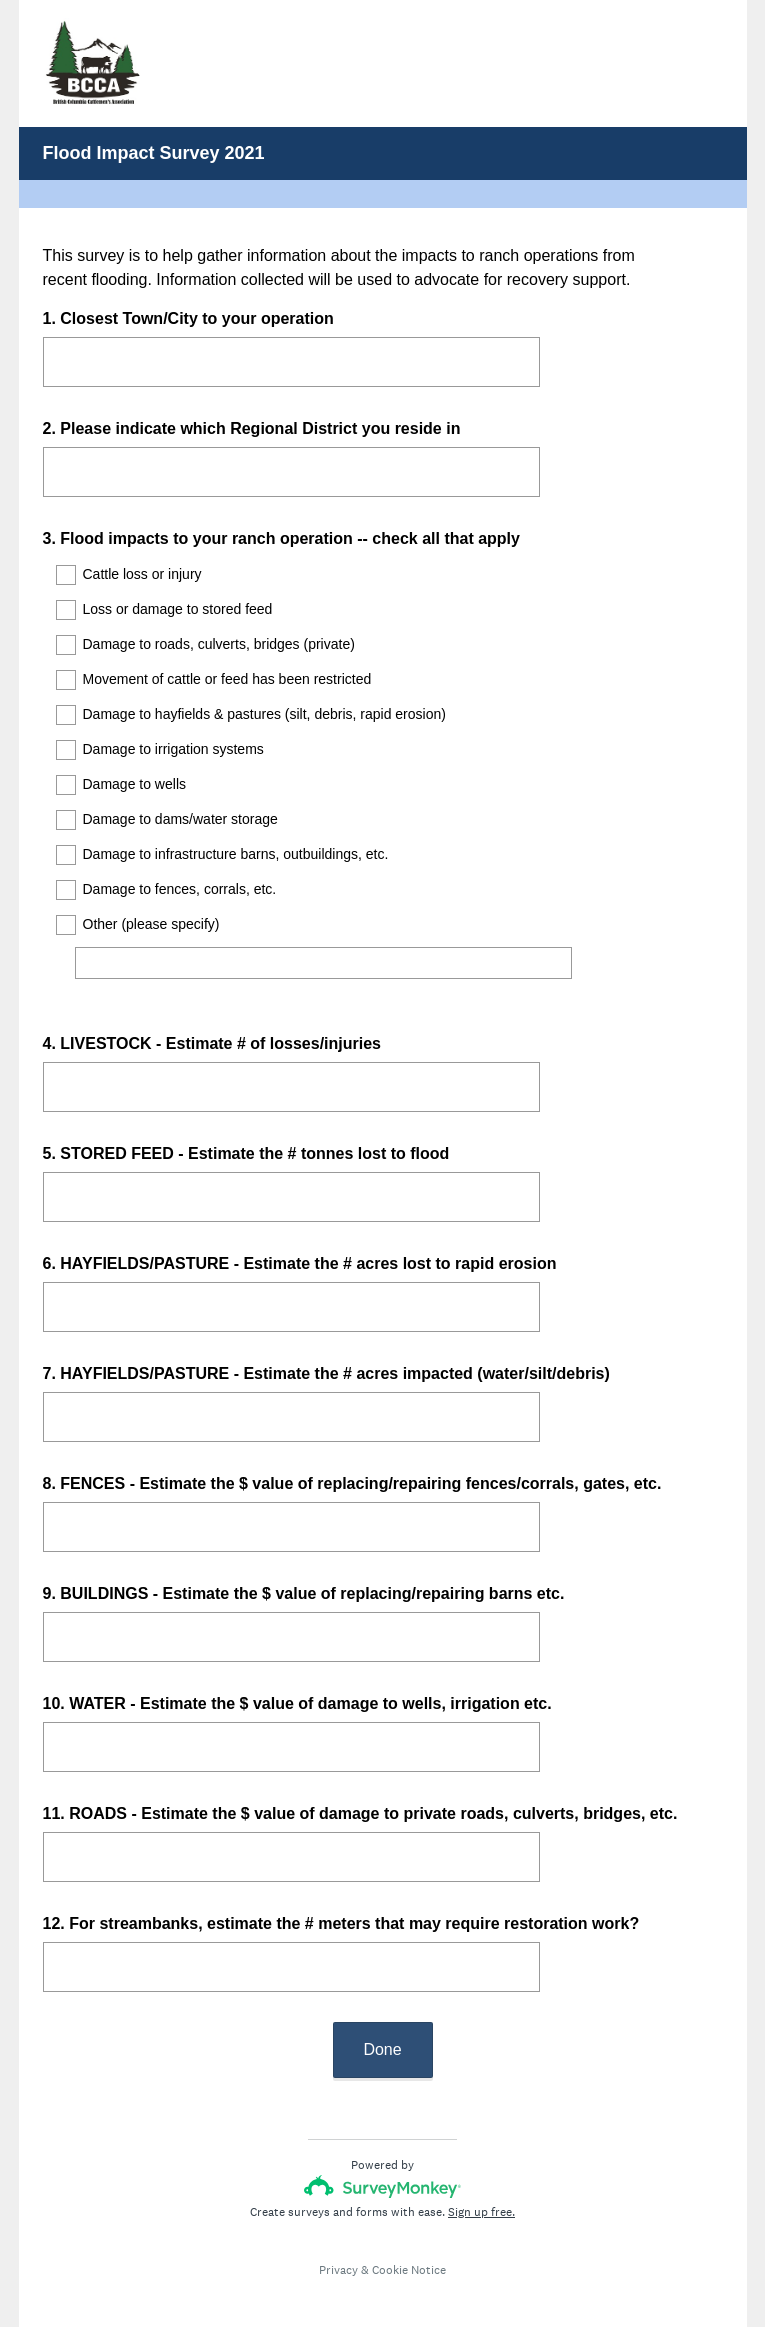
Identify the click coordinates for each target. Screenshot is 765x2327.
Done (382, 2031)
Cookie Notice (409, 2252)
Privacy (338, 2252)
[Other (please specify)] (323, 963)
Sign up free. (481, 2194)
